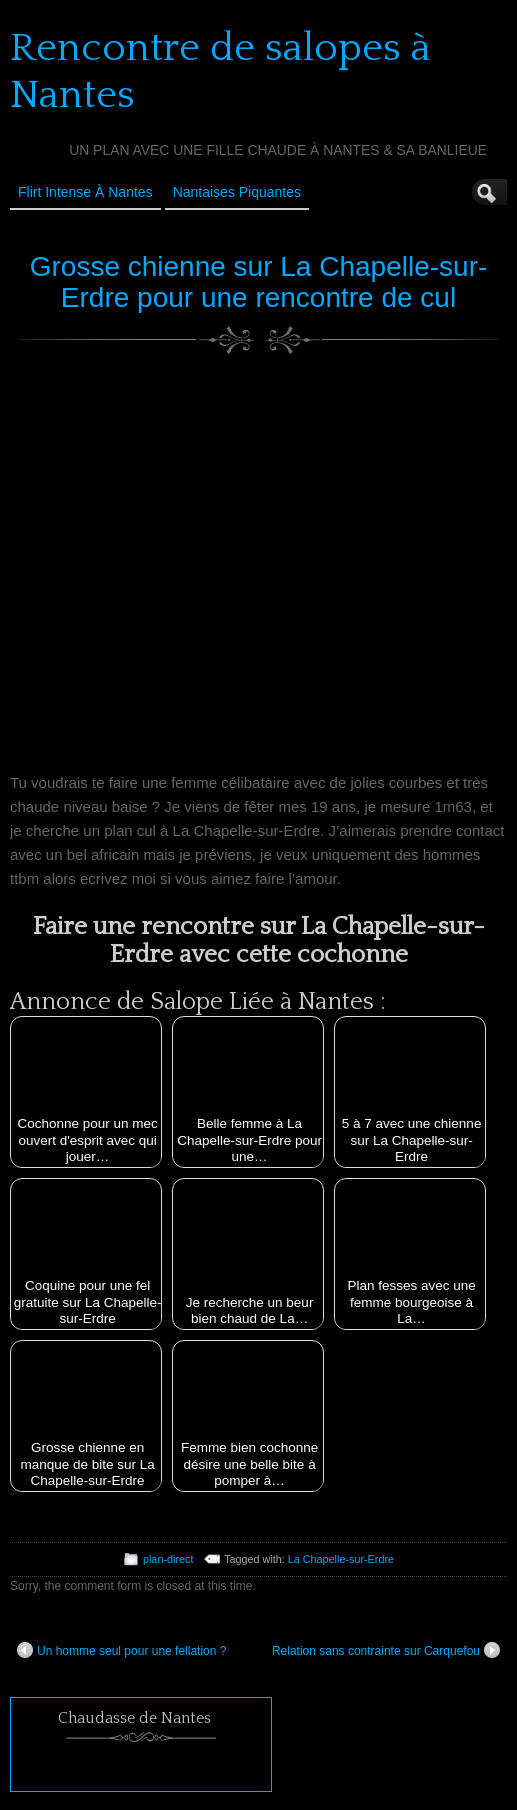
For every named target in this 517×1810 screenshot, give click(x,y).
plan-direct (168, 1559)
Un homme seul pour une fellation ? (121, 1650)
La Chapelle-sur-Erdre (341, 1559)
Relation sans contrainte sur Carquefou (386, 1650)
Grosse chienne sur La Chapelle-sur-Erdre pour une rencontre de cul (259, 282)
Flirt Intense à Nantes (85, 192)
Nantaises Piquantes (237, 192)
